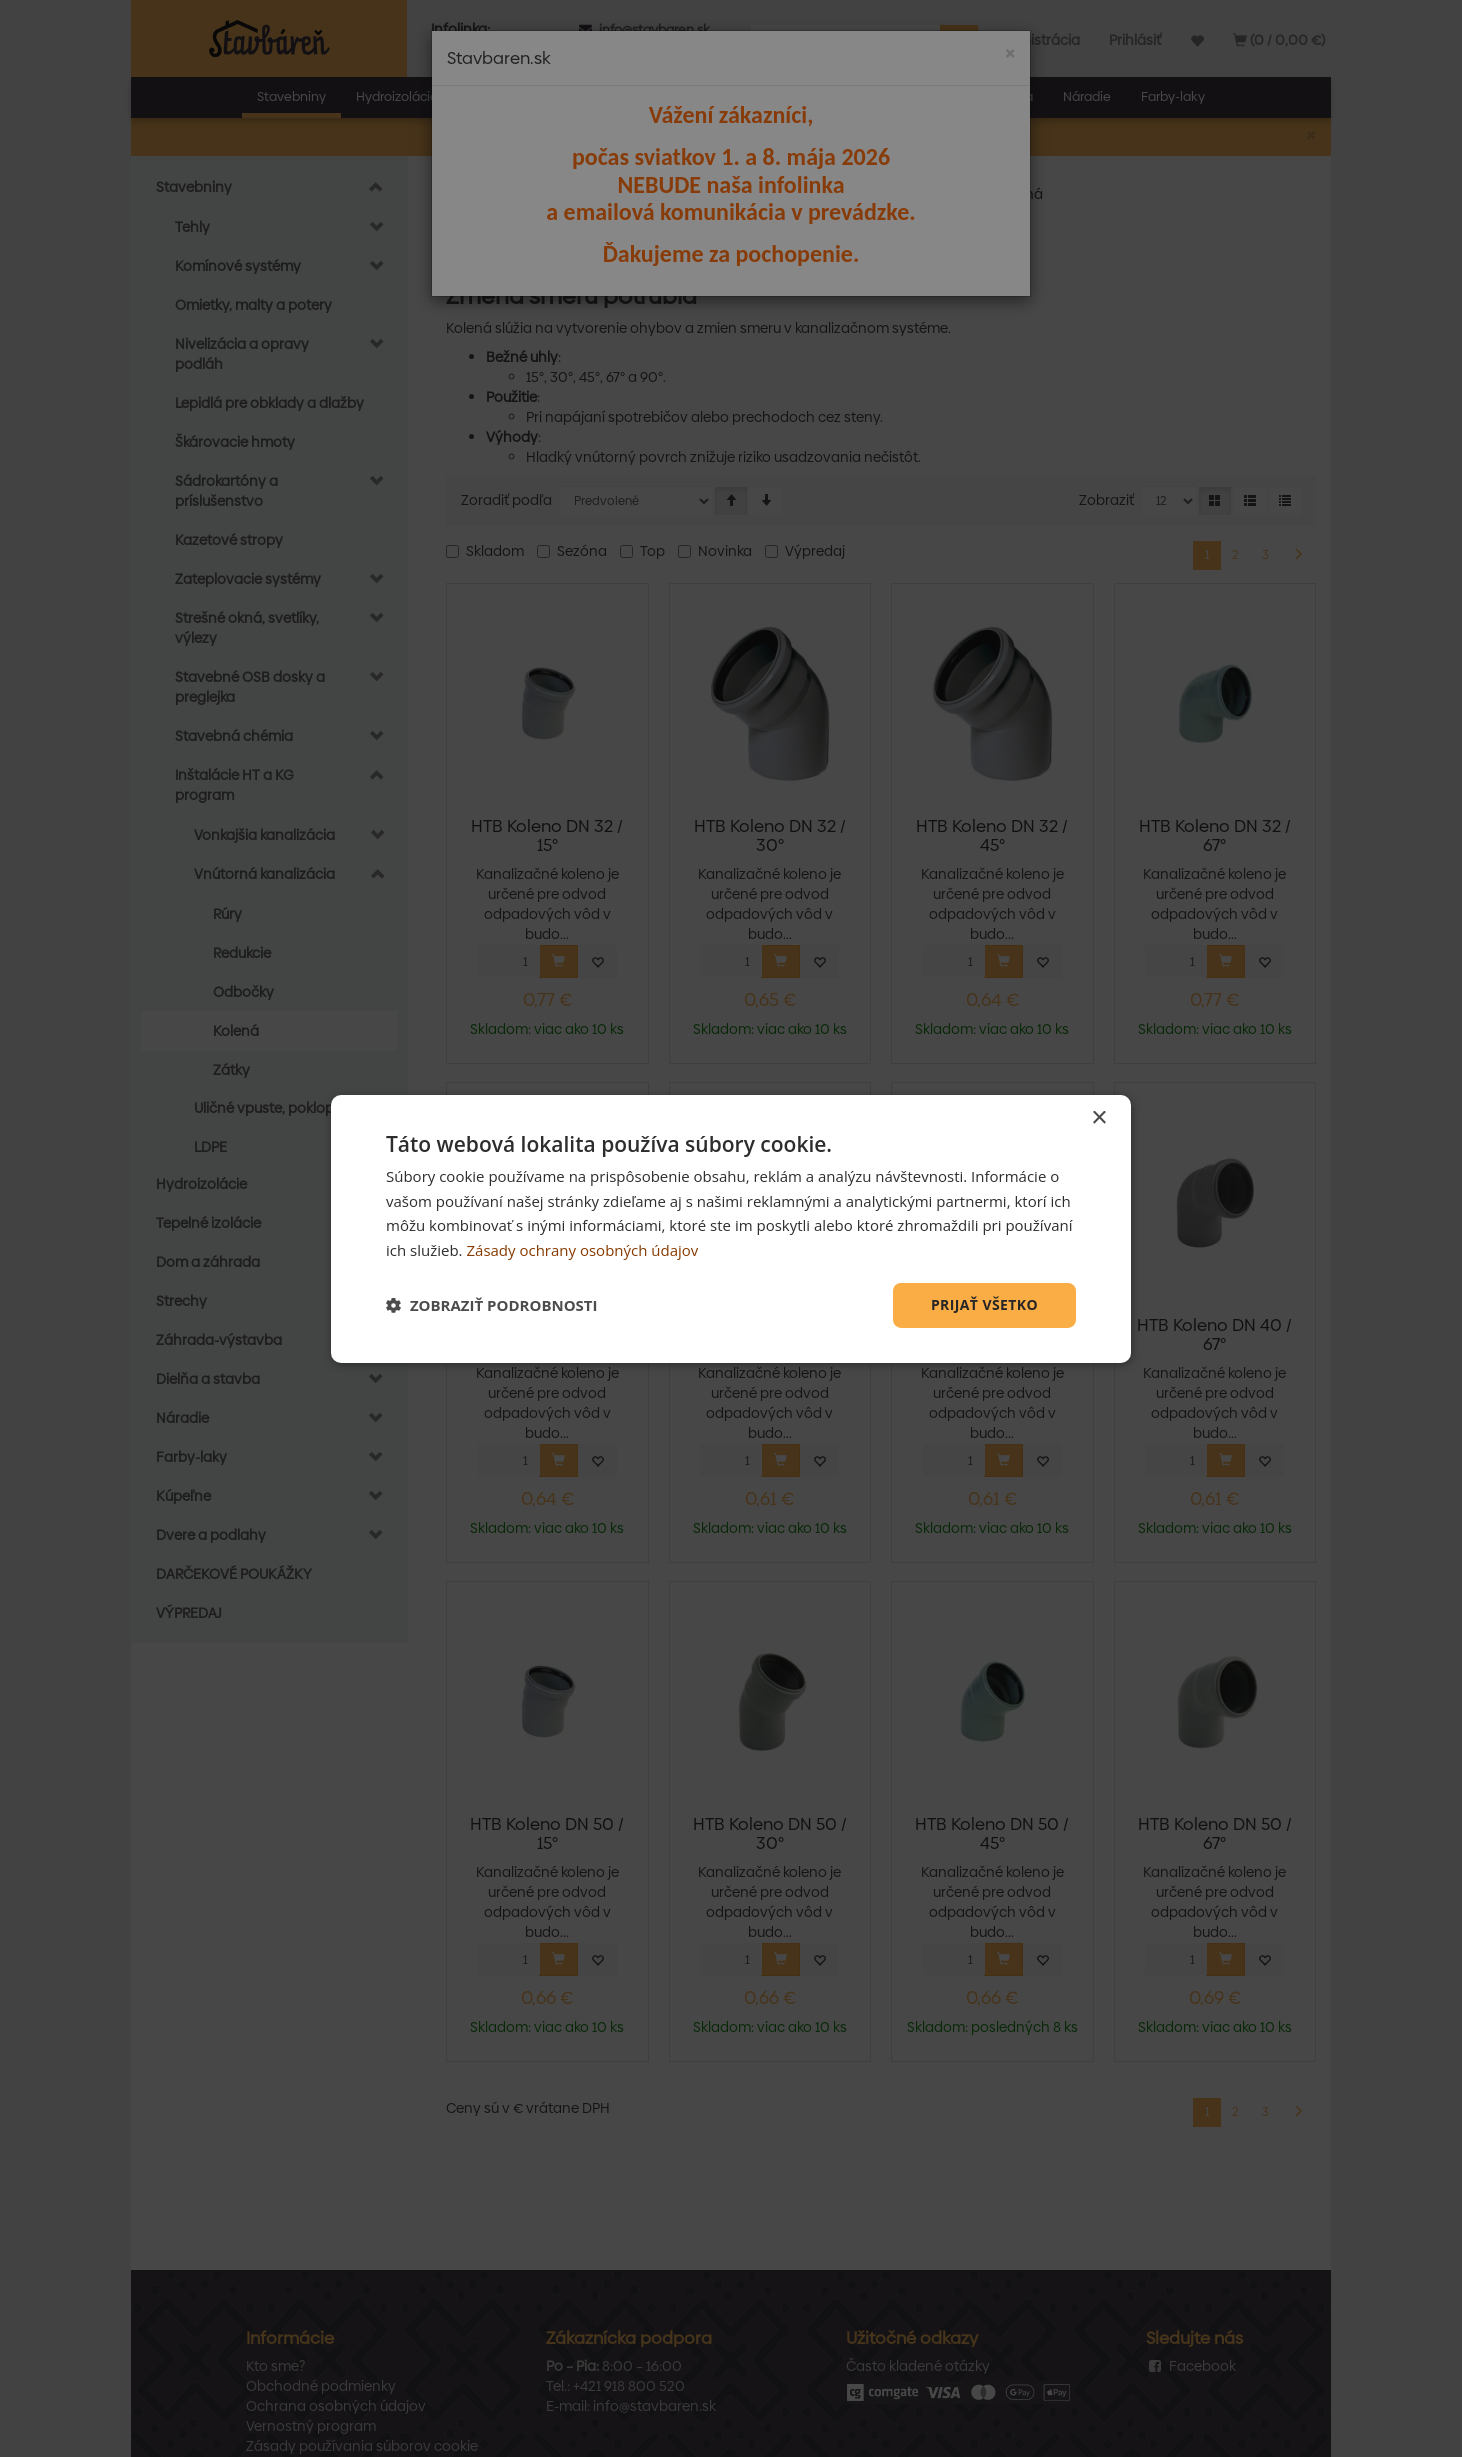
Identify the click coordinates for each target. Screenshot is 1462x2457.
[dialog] (731, 1228)
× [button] (1098, 1117)
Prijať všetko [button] (984, 1304)
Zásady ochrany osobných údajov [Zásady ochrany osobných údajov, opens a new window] (582, 1250)
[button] (492, 1305)
